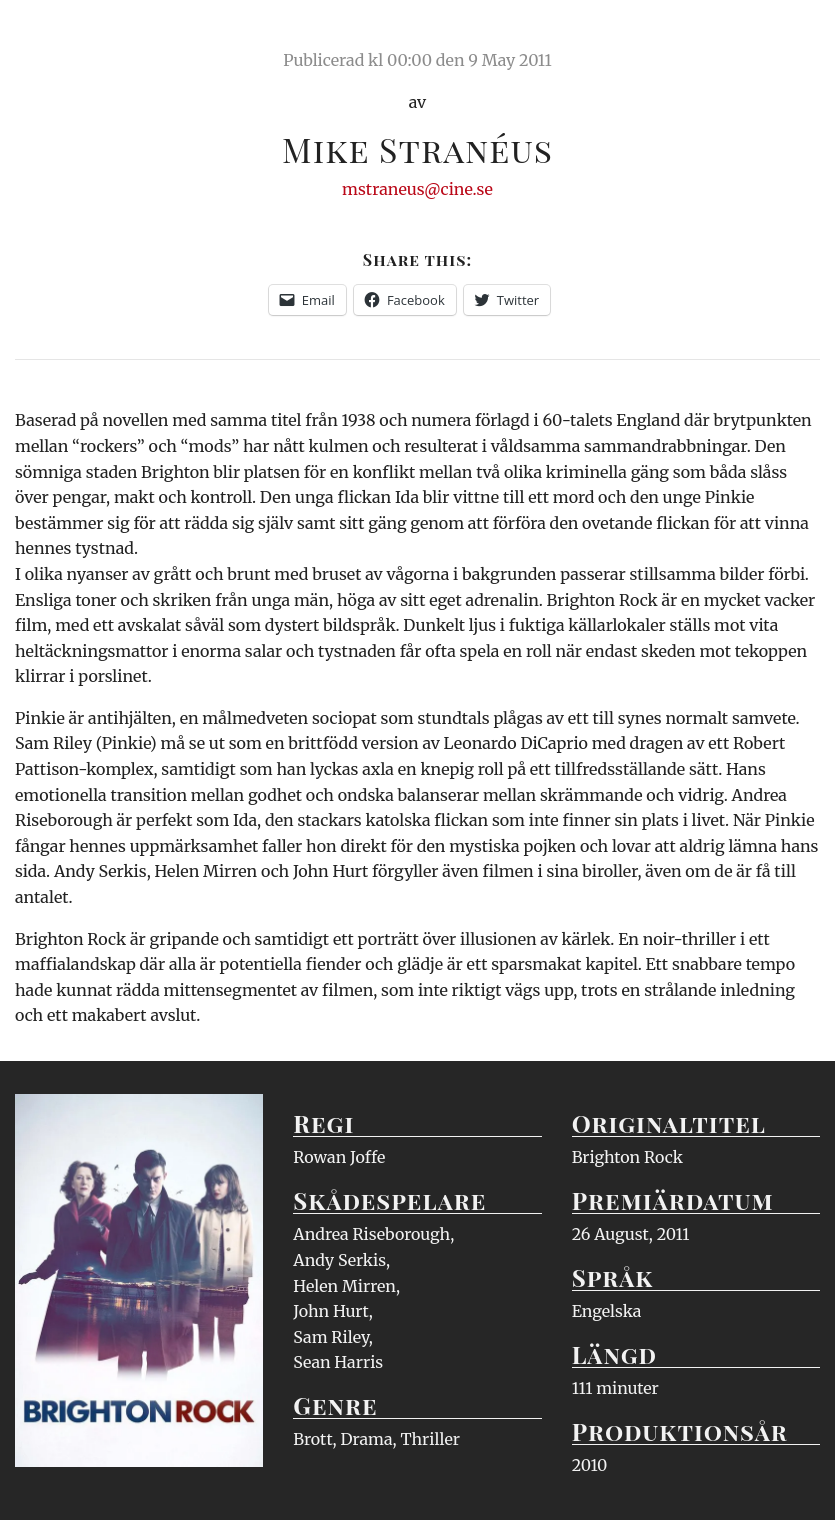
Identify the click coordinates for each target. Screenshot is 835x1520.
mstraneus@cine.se (417, 189)
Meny (794, 35)
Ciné (62, 35)
